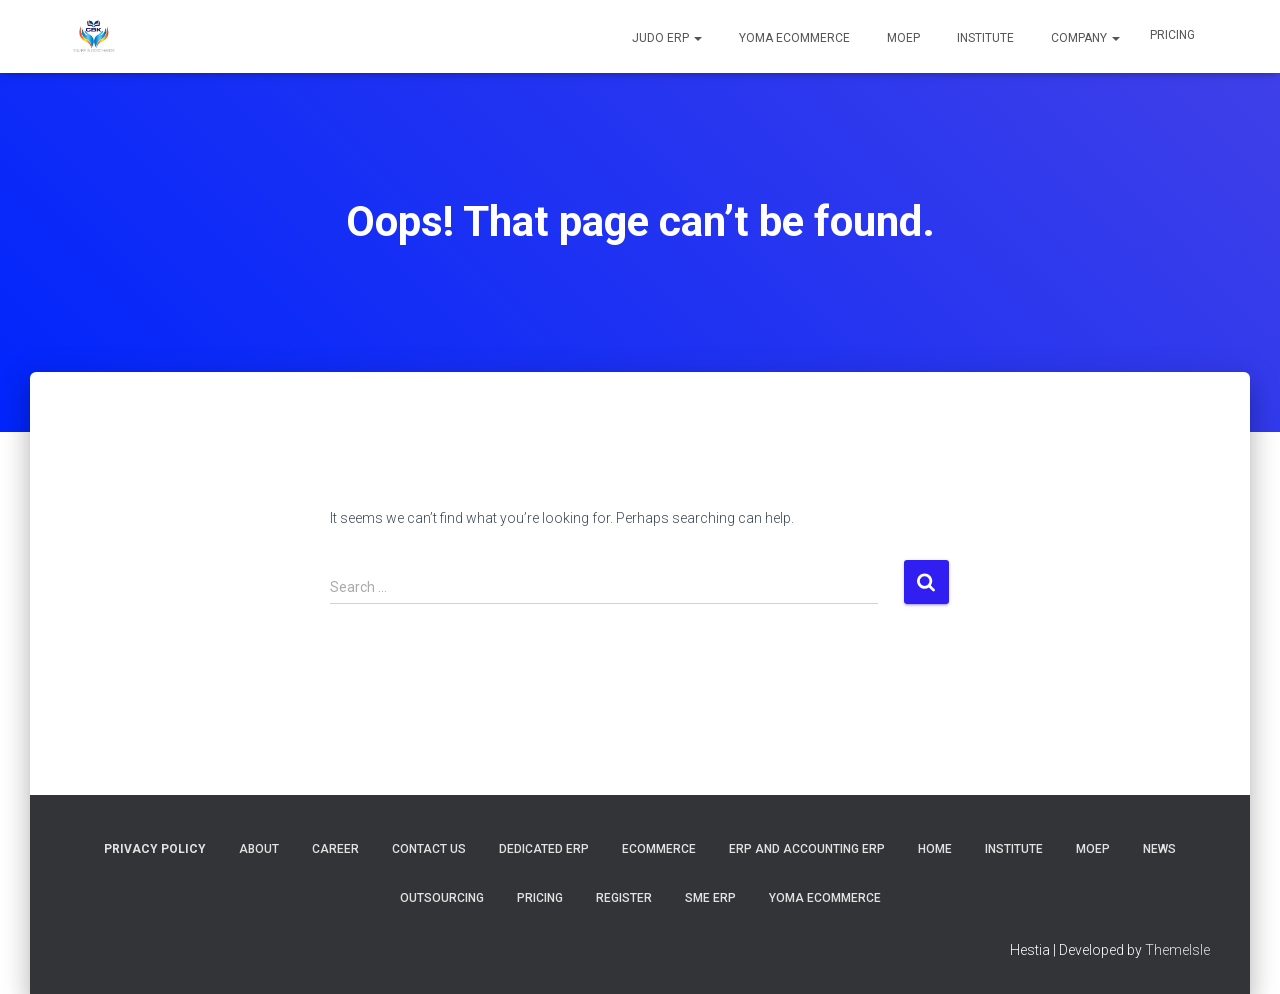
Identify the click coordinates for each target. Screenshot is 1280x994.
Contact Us (429, 849)
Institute (984, 38)
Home (935, 849)
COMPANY (1084, 38)
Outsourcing (442, 898)
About (259, 849)
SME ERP (710, 898)
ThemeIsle (1177, 950)
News (1159, 849)
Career (335, 849)
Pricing (1172, 35)
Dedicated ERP (544, 849)
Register (624, 898)
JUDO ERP (665, 38)
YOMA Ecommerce (793, 38)
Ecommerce (659, 849)
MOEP (902, 38)
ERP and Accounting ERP (807, 849)
